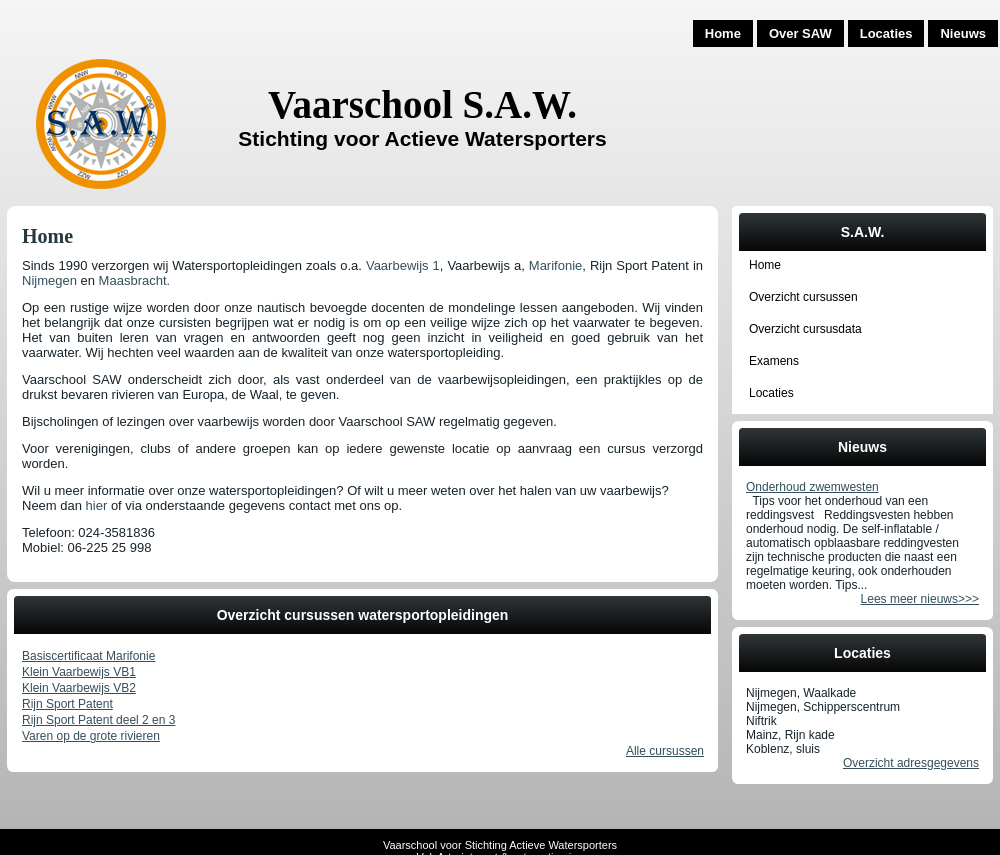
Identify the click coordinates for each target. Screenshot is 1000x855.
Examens (774, 361)
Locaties (886, 33)
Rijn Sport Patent (67, 704)
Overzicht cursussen (803, 297)
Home (723, 33)
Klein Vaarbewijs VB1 (79, 672)
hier (97, 505)
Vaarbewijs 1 (403, 265)
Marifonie (555, 265)
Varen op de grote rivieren (91, 736)
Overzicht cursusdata (805, 329)
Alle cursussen (665, 751)
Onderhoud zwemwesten (812, 487)
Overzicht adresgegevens (911, 763)
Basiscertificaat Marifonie (88, 656)
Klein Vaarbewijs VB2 (79, 688)
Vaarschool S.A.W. (422, 104)
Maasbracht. (135, 280)
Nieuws (963, 33)
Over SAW (800, 33)
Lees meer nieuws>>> (920, 599)
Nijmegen (49, 280)
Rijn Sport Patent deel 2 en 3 (98, 720)
